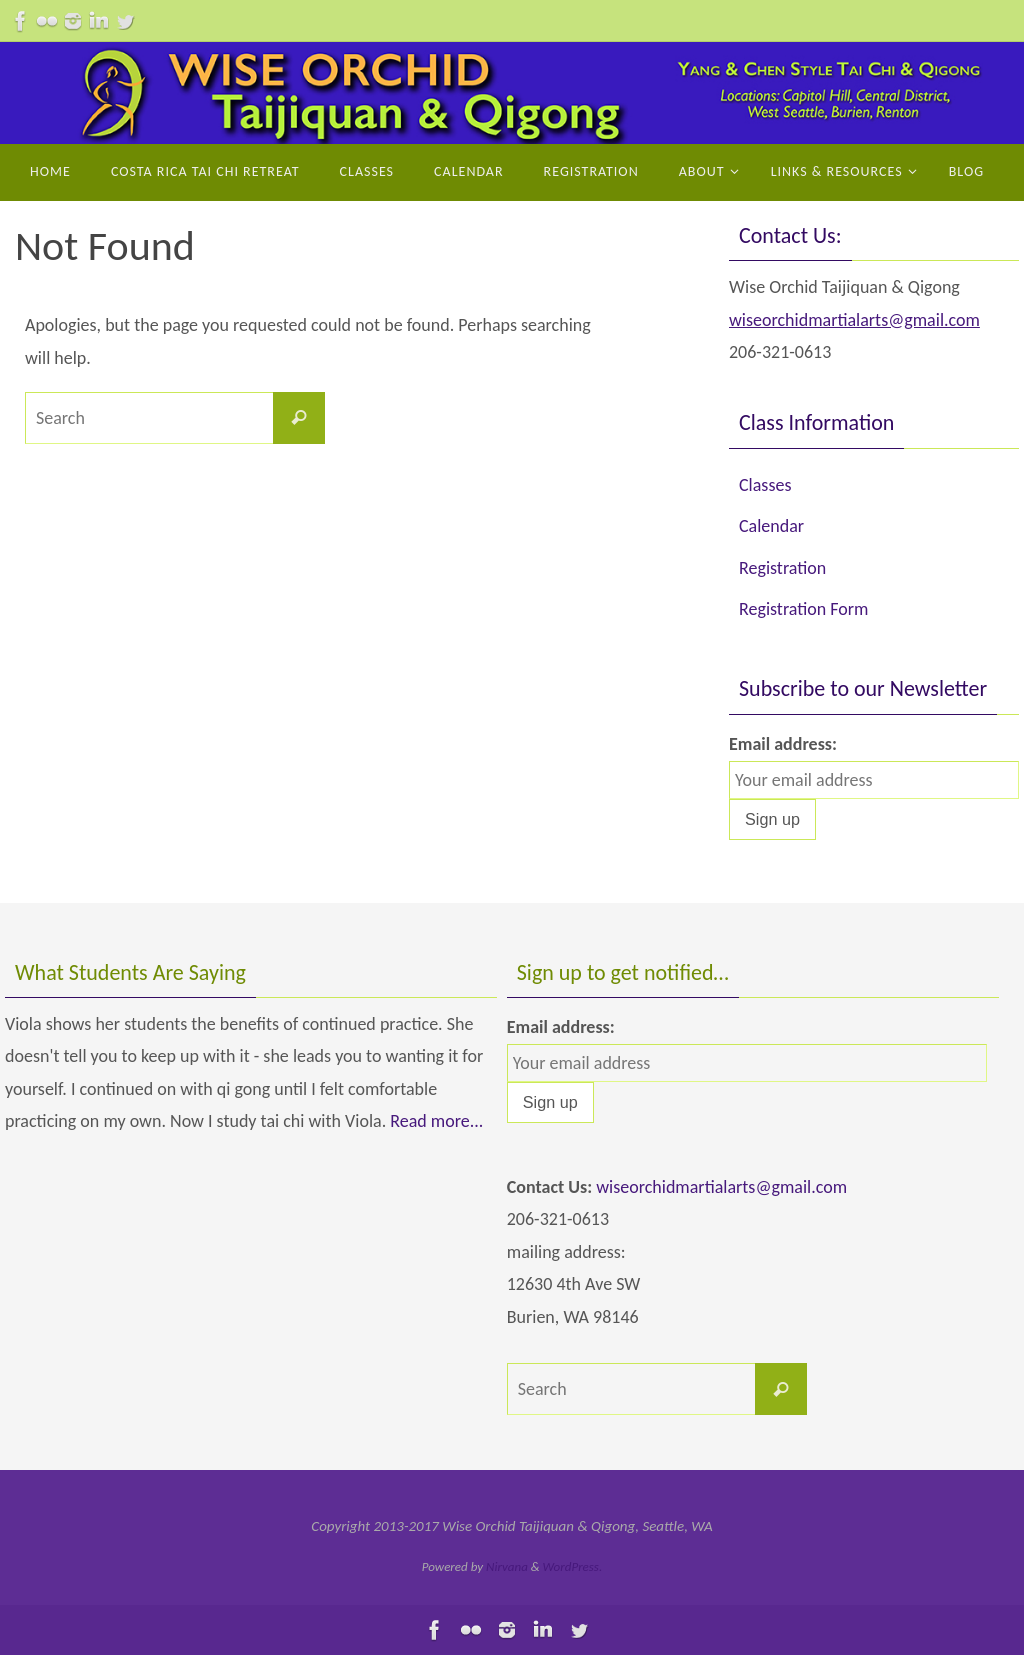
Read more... (436, 1121)
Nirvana (507, 1566)
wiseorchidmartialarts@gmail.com (854, 320)
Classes (765, 485)
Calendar (771, 526)
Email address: (783, 744)
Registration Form (803, 609)
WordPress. (573, 1566)
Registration (782, 568)
